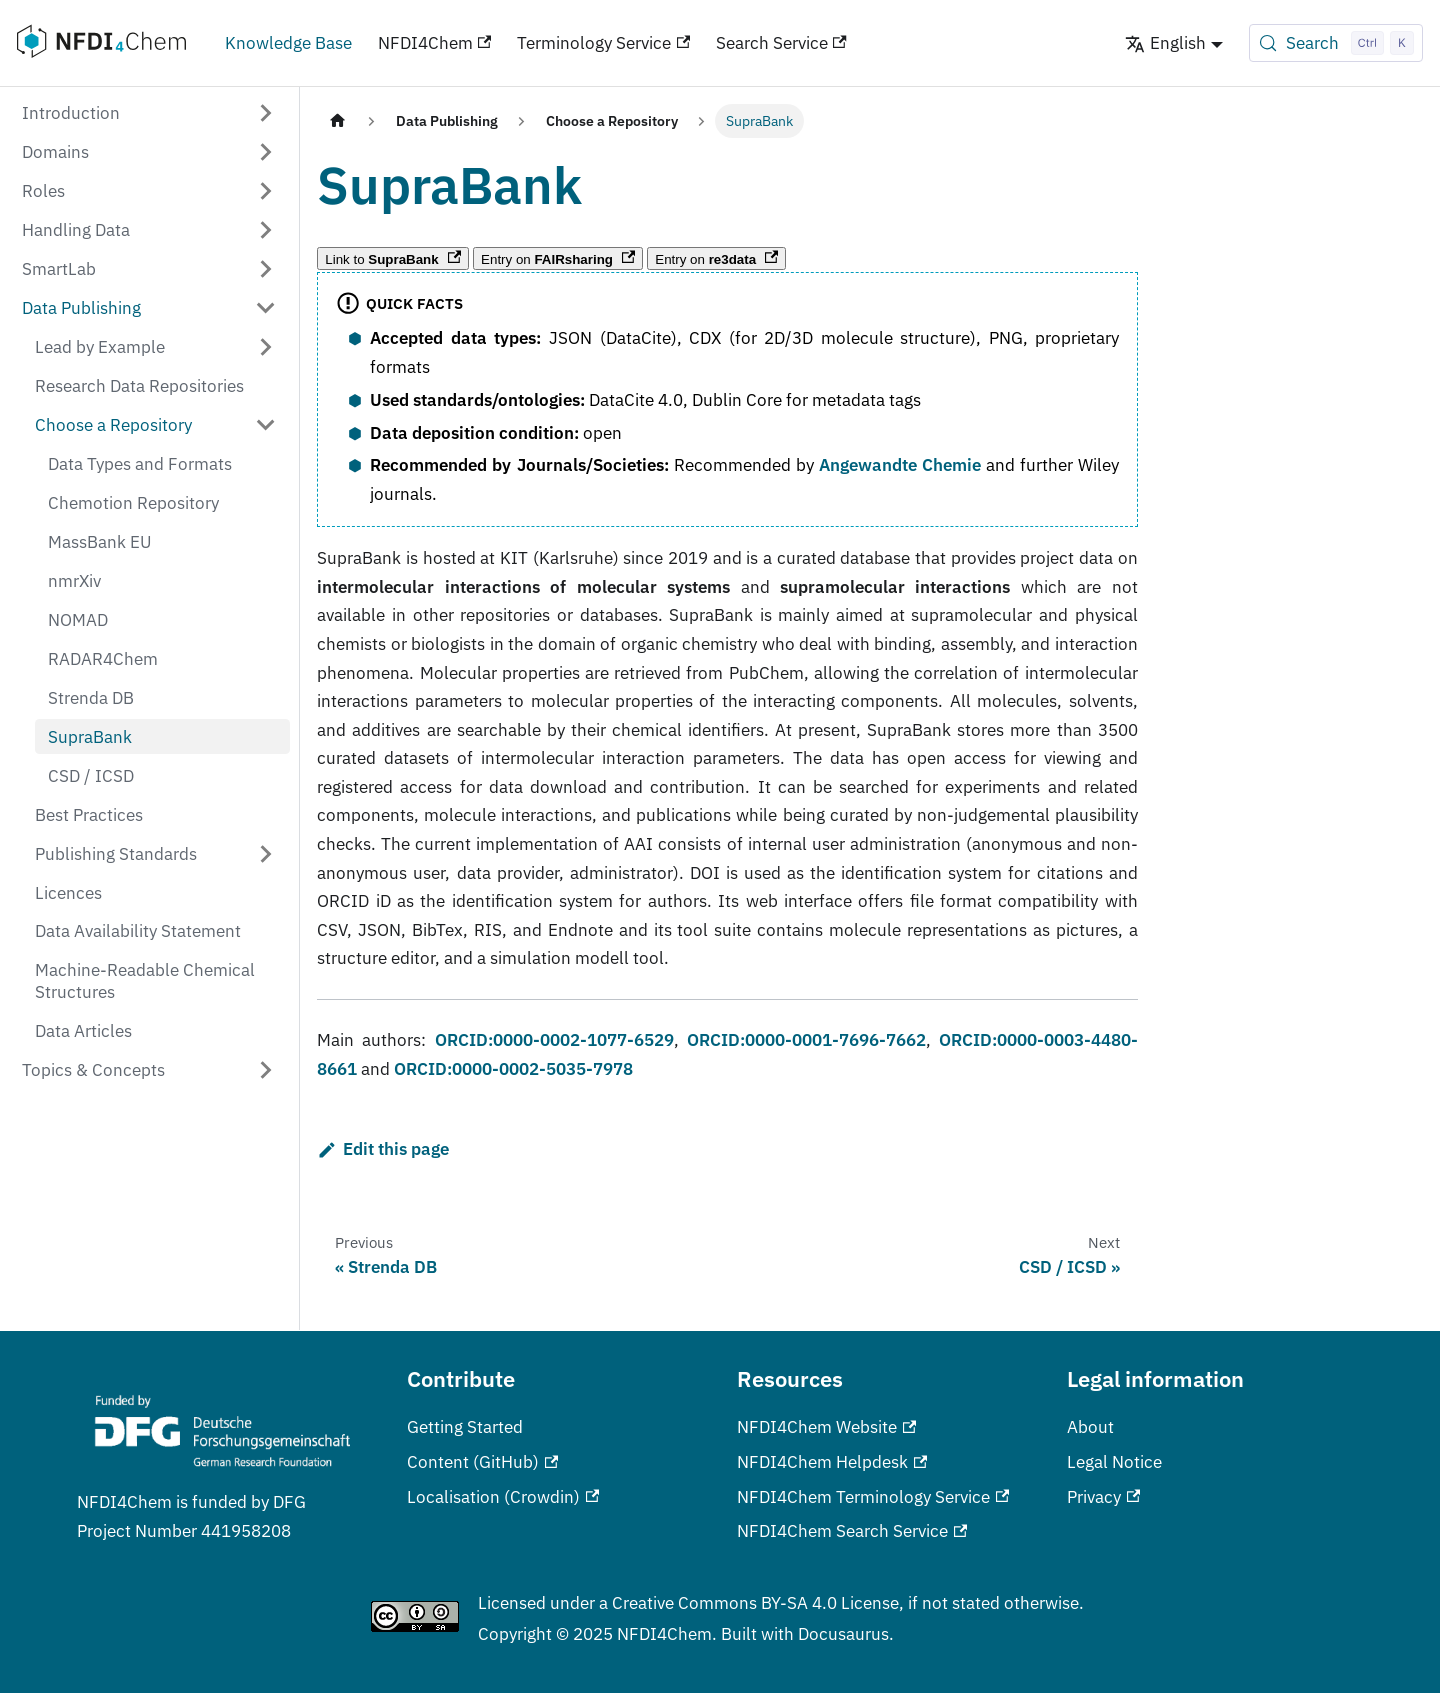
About (1090, 1426)
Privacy (1103, 1496)
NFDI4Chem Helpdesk (832, 1461)
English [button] (1165, 42)
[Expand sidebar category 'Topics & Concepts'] (266, 1070)
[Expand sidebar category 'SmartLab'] (266, 268)
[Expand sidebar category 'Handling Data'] (266, 229)
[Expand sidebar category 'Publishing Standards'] (266, 853)
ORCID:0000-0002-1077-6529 (554, 1039)
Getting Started (465, 1426)
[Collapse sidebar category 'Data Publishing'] (266, 307)
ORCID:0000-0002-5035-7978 (513, 1068)
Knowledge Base (288, 42)
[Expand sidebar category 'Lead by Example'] (266, 346)
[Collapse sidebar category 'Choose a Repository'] (266, 424)
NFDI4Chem (435, 42)
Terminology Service (603, 42)
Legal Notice (1114, 1461)
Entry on (558, 258)
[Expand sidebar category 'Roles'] (266, 190)
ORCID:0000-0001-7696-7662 (806, 1039)
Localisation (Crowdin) (503, 1496)
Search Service (781, 42)
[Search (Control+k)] (1336, 43)
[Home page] (337, 121)
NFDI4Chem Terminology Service (873, 1496)
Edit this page (382, 1148)
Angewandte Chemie (900, 464)
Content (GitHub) (482, 1461)
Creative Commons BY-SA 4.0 (724, 1602)
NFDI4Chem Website (826, 1426)
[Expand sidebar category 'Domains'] (266, 151)
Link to (393, 258)
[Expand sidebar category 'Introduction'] (266, 112)
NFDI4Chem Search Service (852, 1530)
